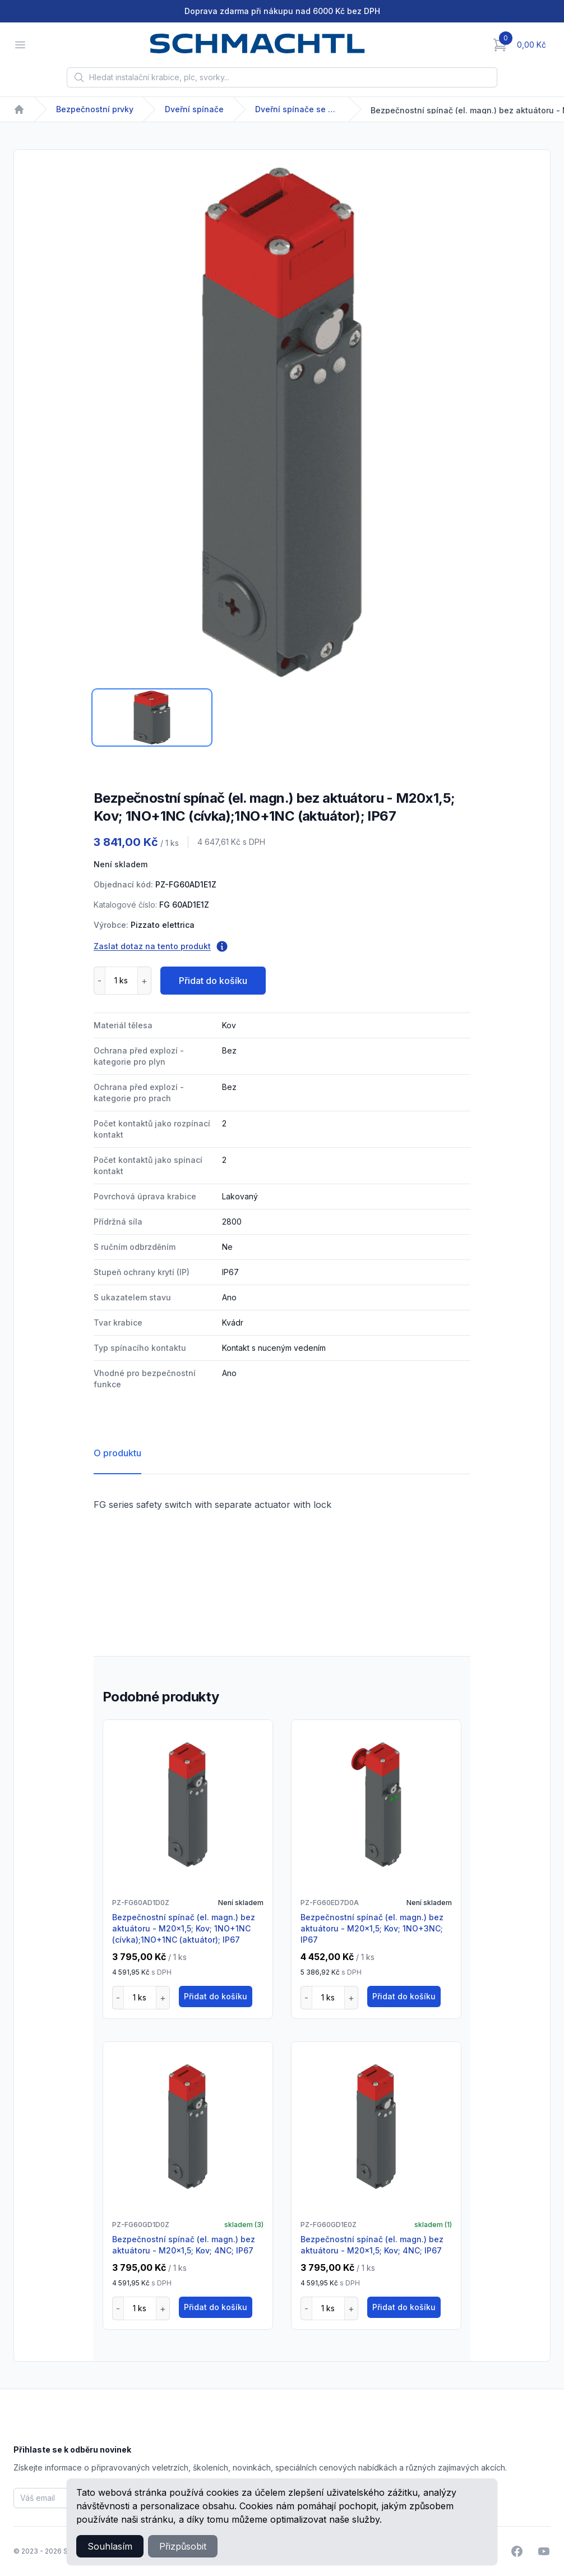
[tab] (152, 717)
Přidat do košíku (213, 980)
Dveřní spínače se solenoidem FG (297, 109)
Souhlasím (109, 2546)
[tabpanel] (282, 422)
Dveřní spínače (194, 109)
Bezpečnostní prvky (94, 109)
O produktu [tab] (117, 1453)
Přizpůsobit (182, 2546)
